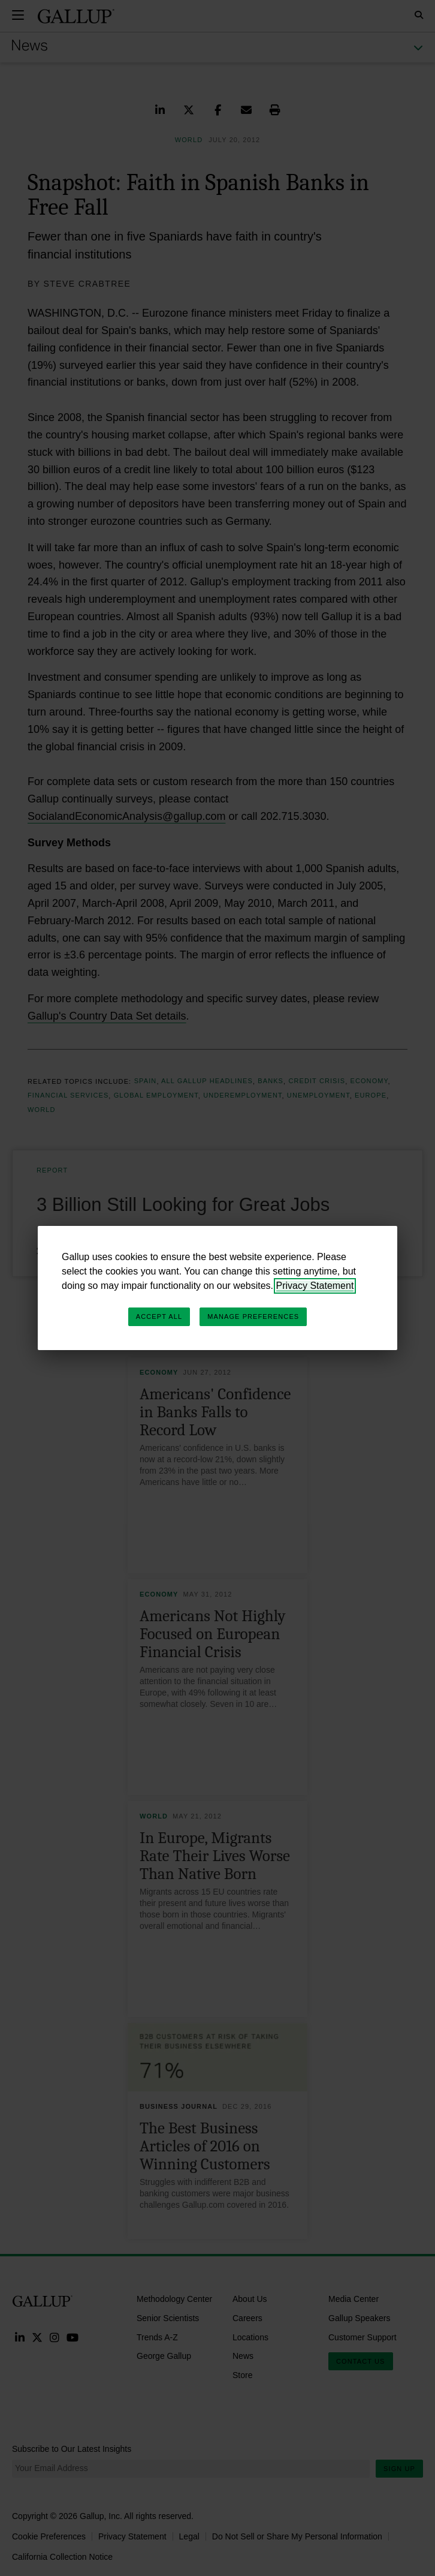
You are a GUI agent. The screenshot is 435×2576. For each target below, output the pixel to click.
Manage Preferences (253, 1316)
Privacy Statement (315, 1286)
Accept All (159, 1316)
